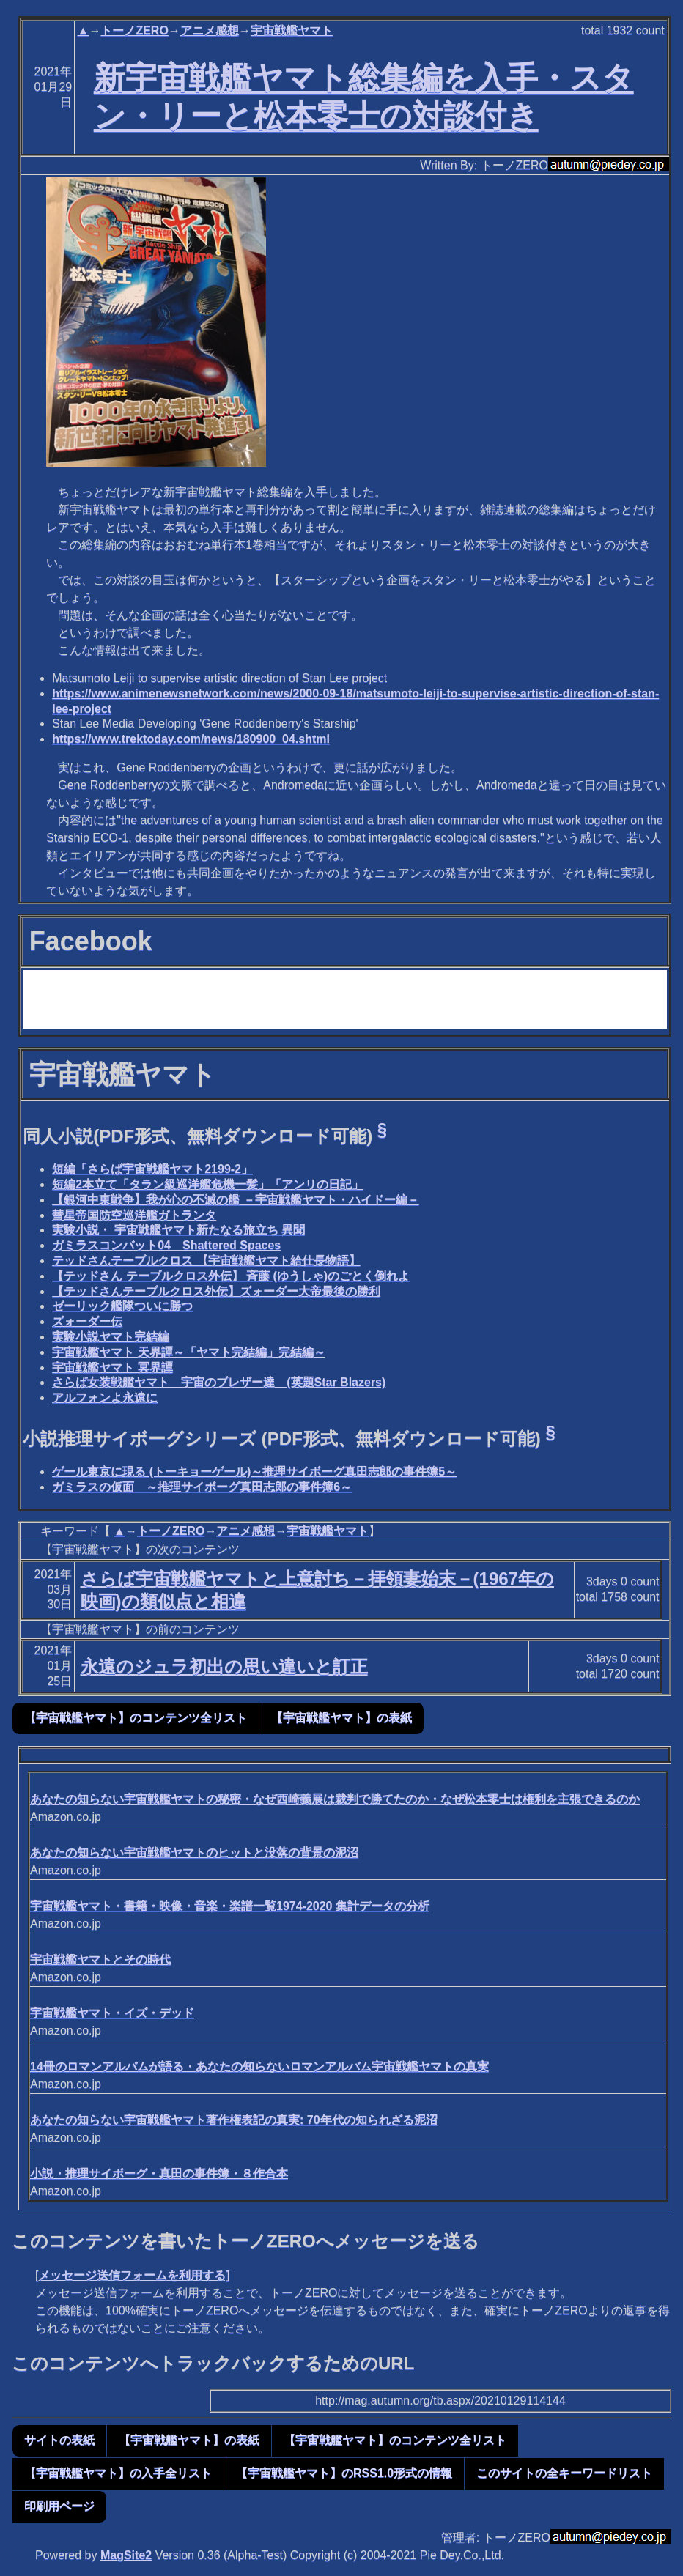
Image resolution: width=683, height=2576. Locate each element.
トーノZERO (134, 30)
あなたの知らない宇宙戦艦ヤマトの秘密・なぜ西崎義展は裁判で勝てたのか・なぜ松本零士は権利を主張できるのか (335, 1799)
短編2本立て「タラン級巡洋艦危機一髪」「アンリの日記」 (207, 1184)
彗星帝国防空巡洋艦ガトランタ (134, 1215)
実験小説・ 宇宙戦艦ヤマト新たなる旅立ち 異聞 (178, 1230)
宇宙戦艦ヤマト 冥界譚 (112, 1367)
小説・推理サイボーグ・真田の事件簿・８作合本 (159, 2173)
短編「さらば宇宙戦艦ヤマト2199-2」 (152, 1169)
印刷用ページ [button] (59, 2506)
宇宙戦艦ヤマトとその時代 (100, 1959)
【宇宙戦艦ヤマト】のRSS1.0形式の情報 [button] (344, 2473)
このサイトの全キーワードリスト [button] (564, 2473)
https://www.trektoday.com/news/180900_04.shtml (191, 739)
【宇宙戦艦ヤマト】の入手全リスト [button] (118, 2473)
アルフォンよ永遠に (105, 1397)
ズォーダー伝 (87, 1321)
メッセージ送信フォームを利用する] (133, 2275)
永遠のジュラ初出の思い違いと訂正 (224, 1666)
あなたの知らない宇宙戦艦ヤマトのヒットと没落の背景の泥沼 (194, 1852)
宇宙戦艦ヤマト (292, 30)
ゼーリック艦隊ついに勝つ (122, 1306)
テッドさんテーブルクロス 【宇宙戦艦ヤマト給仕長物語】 (206, 1260)
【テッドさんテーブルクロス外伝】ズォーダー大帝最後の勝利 (216, 1291)
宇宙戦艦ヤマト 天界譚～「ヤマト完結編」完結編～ (188, 1352)
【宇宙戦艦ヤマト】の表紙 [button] (341, 1717)
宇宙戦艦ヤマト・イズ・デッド (112, 2013)
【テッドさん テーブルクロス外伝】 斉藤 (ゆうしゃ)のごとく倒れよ (231, 1276)
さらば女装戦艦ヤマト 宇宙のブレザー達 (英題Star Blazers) (218, 1382)
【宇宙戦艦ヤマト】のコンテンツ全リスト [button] (135, 1717)
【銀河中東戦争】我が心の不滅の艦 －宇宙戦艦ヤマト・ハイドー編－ (235, 1199)
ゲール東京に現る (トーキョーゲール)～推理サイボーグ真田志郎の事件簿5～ (254, 1471)
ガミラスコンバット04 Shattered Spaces (166, 1245)
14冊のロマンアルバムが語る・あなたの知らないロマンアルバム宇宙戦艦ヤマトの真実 (259, 2066)
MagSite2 (126, 2555)
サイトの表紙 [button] (59, 2440)
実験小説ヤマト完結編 (110, 1336)
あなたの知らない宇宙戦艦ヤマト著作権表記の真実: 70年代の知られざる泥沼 (234, 2120)
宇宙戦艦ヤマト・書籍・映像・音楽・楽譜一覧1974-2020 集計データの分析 (229, 1906)
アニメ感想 (209, 30)
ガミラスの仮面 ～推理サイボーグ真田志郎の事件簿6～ (202, 1487)
